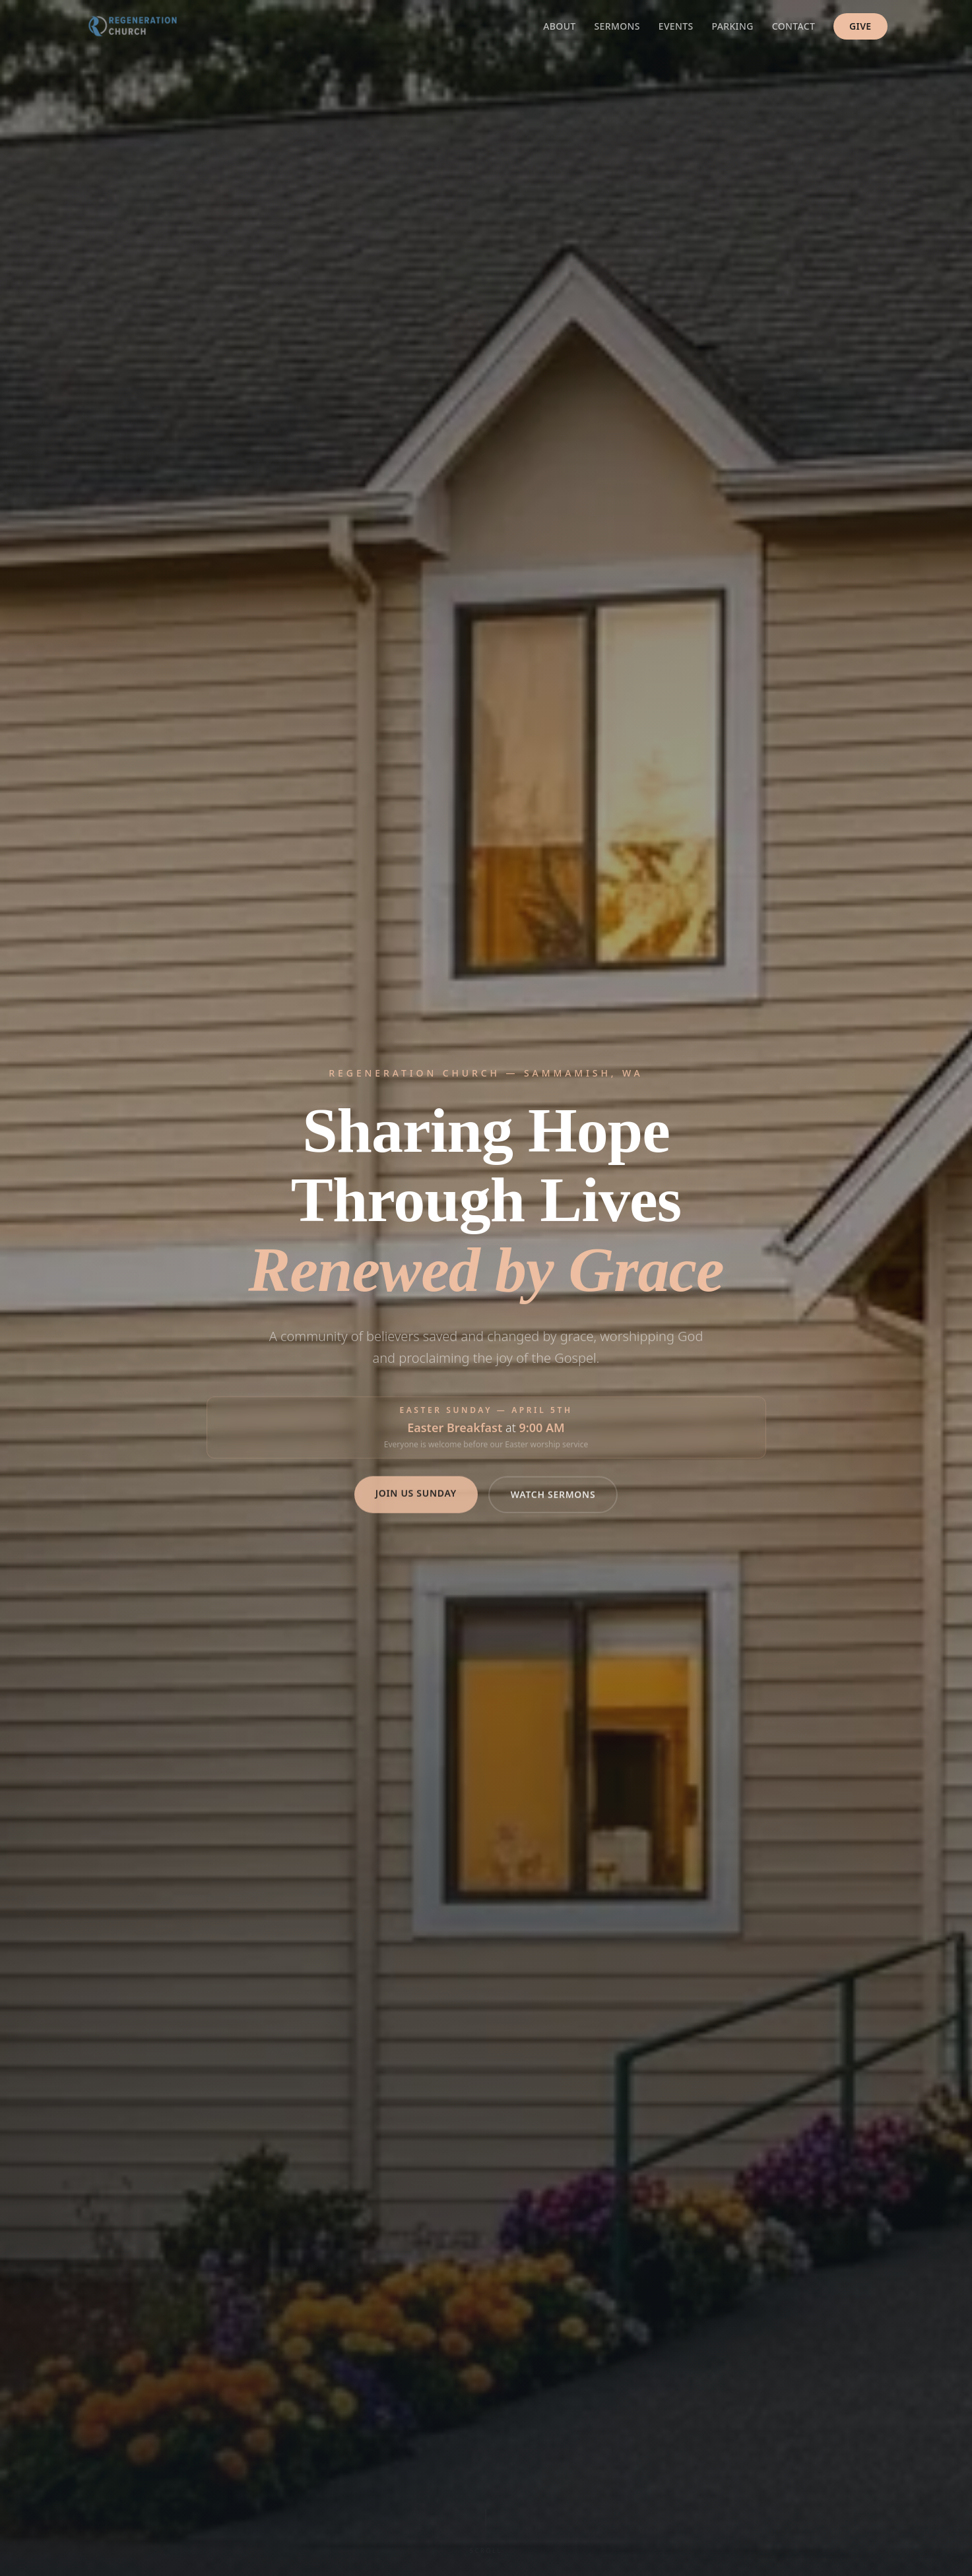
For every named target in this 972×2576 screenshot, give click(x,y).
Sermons (617, 26)
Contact (793, 26)
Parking (733, 26)
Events (676, 26)
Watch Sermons (553, 1507)
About (559, 26)
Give (860, 26)
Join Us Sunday (416, 1505)
